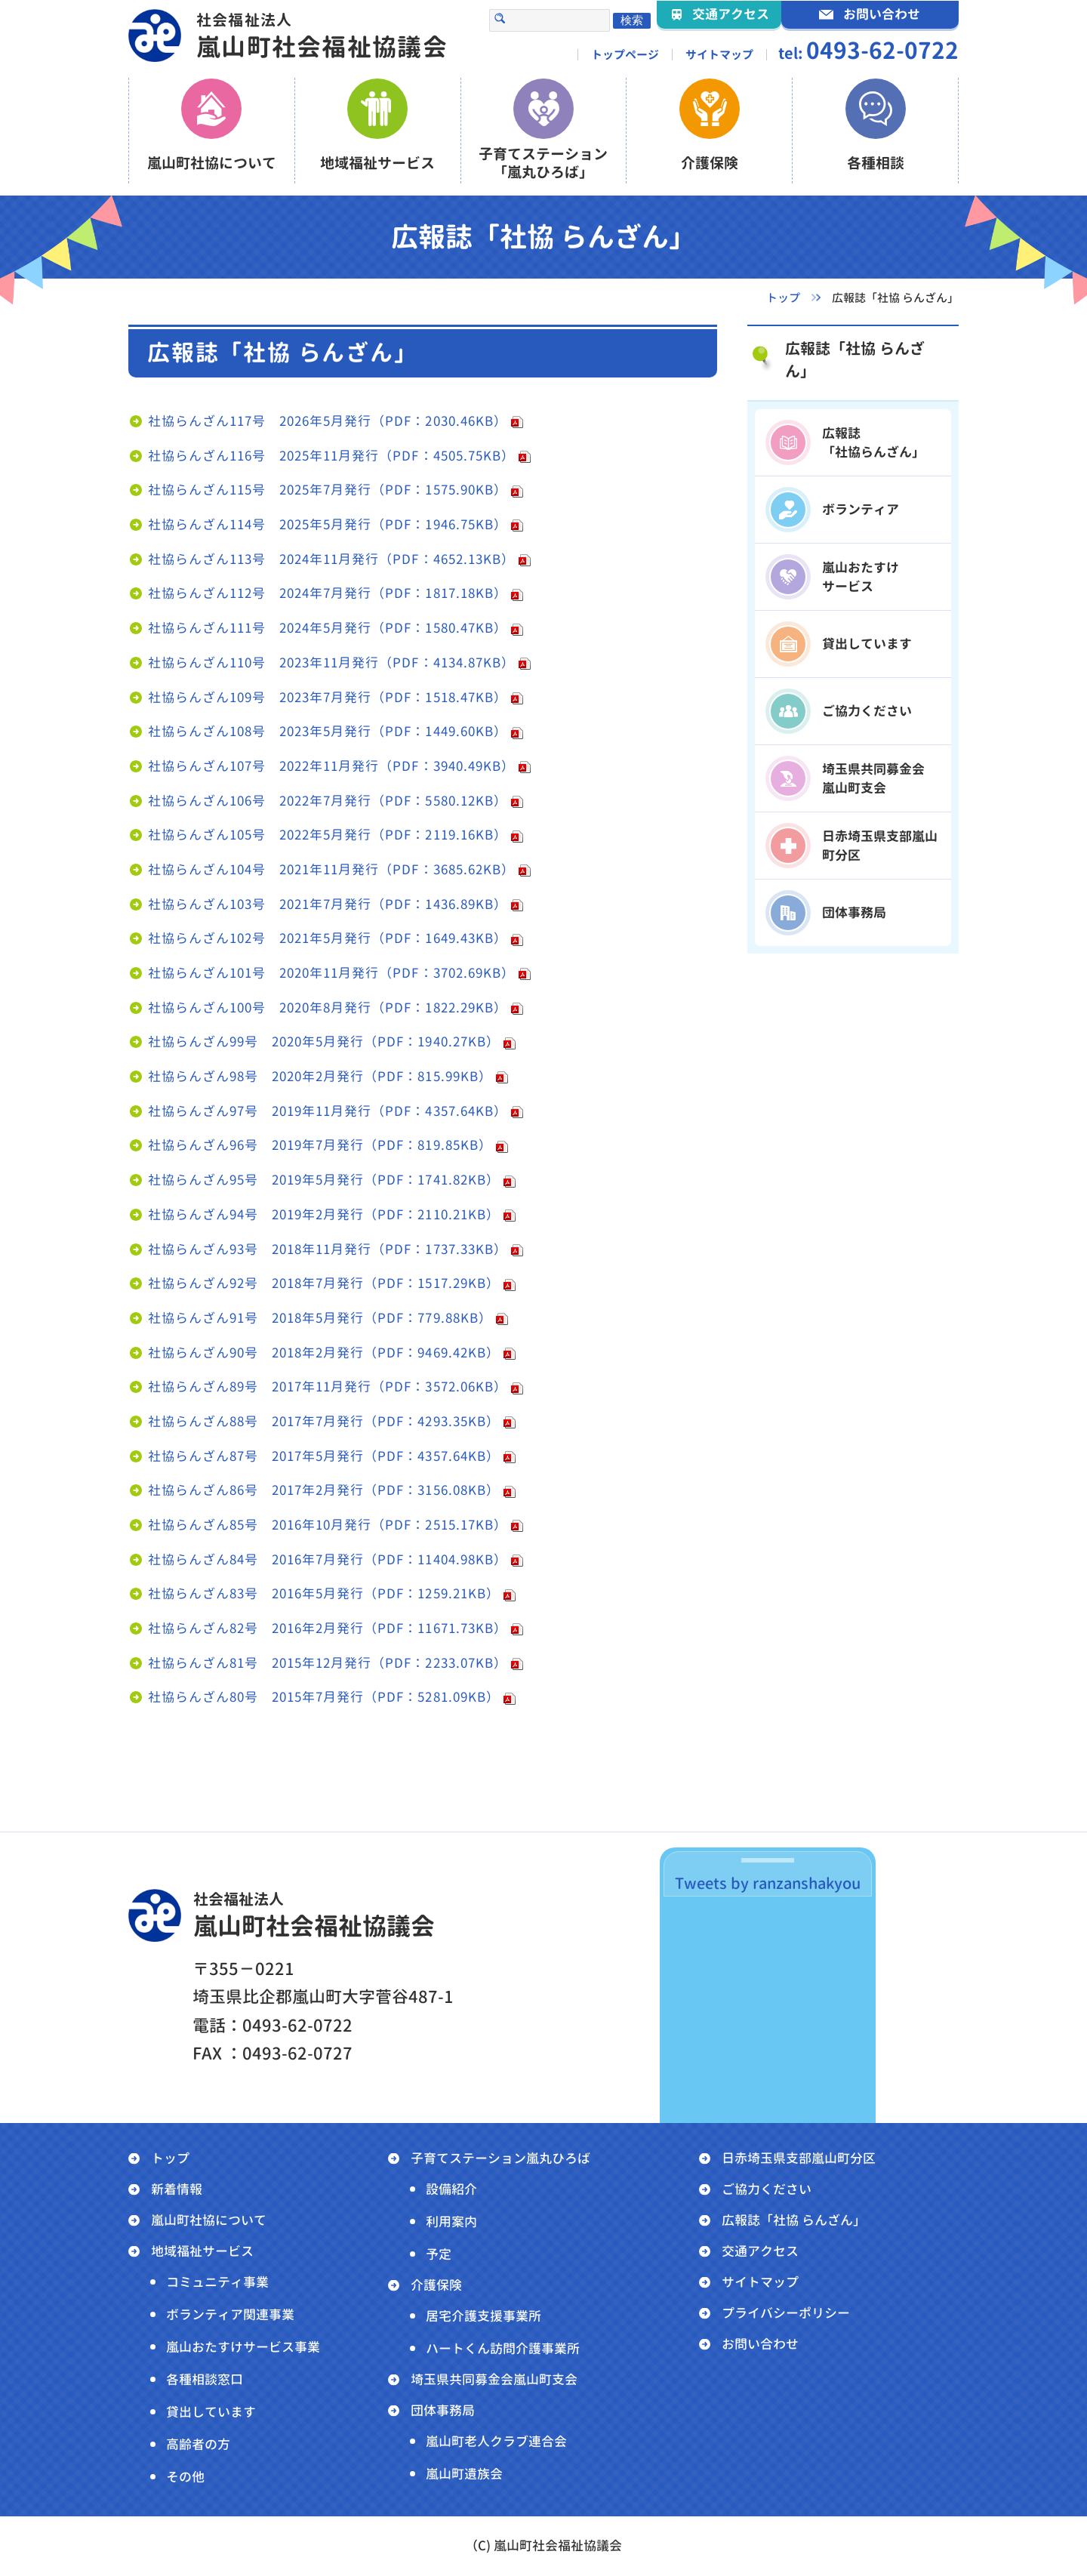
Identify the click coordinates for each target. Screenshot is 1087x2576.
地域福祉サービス (202, 2251)
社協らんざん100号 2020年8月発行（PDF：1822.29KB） (327, 1007)
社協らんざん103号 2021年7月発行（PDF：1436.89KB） (327, 904)
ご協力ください (766, 2189)
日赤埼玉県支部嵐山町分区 (799, 2158)
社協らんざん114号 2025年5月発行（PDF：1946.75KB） (327, 524)
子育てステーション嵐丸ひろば (500, 2158)
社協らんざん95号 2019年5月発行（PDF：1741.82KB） (324, 1179)
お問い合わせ (760, 2344)
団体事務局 (443, 2410)
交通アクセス (760, 2251)
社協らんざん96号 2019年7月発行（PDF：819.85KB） (320, 1145)
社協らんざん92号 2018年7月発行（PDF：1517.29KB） (324, 1283)
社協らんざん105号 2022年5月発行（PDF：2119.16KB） (327, 834)
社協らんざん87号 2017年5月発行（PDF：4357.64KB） (324, 1456)
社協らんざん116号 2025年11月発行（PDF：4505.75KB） (331, 455)
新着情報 (176, 2189)
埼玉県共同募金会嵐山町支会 (494, 2379)
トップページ (625, 54)
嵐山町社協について (208, 2220)
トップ (170, 2158)
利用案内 (451, 2221)
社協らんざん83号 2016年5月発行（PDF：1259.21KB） (324, 1593)
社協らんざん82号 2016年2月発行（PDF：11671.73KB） (327, 1628)
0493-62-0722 (882, 50)
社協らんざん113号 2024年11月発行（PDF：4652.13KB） (331, 559)
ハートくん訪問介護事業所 (503, 2348)
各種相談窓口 (204, 2379)
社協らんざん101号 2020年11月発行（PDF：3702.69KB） (331, 972)
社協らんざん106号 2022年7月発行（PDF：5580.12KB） (327, 800)
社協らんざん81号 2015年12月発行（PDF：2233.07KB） (327, 1663)
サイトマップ (719, 54)
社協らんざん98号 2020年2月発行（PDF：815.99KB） (320, 1076)
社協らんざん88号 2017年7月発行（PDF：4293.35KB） (324, 1421)
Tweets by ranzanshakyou (768, 1882)
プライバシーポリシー (786, 2313)
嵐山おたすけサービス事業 (243, 2347)
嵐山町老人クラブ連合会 (496, 2441)
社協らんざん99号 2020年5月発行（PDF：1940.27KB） (324, 1041)
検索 (631, 20)
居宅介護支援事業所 (483, 2316)
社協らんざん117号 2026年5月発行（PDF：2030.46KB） (327, 421)
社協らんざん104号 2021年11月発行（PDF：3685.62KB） (331, 869)
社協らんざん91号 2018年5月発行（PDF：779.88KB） (320, 1318)
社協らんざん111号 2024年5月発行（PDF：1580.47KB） (327, 627)
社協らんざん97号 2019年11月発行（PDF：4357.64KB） (327, 1111)
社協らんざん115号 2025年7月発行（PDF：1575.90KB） (327, 489)
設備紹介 (451, 2189)
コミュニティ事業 (217, 2282)
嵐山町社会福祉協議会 (322, 36)
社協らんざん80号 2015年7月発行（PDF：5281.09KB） (324, 1697)
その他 (185, 2476)
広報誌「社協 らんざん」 (855, 359)
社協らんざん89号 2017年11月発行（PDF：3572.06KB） (327, 1386)
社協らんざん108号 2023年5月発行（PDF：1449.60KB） (327, 731)
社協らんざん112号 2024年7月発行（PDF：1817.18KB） (327, 593)
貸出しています (211, 2411)
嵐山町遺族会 (464, 2473)
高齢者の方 (198, 2444)
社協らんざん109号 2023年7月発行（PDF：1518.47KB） (327, 697)
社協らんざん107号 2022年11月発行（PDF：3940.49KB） (331, 766)
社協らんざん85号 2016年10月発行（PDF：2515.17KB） (327, 1524)
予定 (438, 2254)
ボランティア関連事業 (230, 2314)
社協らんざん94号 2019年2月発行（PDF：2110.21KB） (324, 1214)
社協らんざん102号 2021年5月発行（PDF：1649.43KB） (327, 938)
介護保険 (436, 2285)
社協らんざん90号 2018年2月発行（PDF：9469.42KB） (324, 1352)
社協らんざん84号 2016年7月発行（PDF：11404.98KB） (327, 1559)
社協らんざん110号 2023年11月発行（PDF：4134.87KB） (331, 662)
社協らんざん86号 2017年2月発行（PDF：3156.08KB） (324, 1490)
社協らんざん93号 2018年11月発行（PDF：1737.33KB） (327, 1249)
